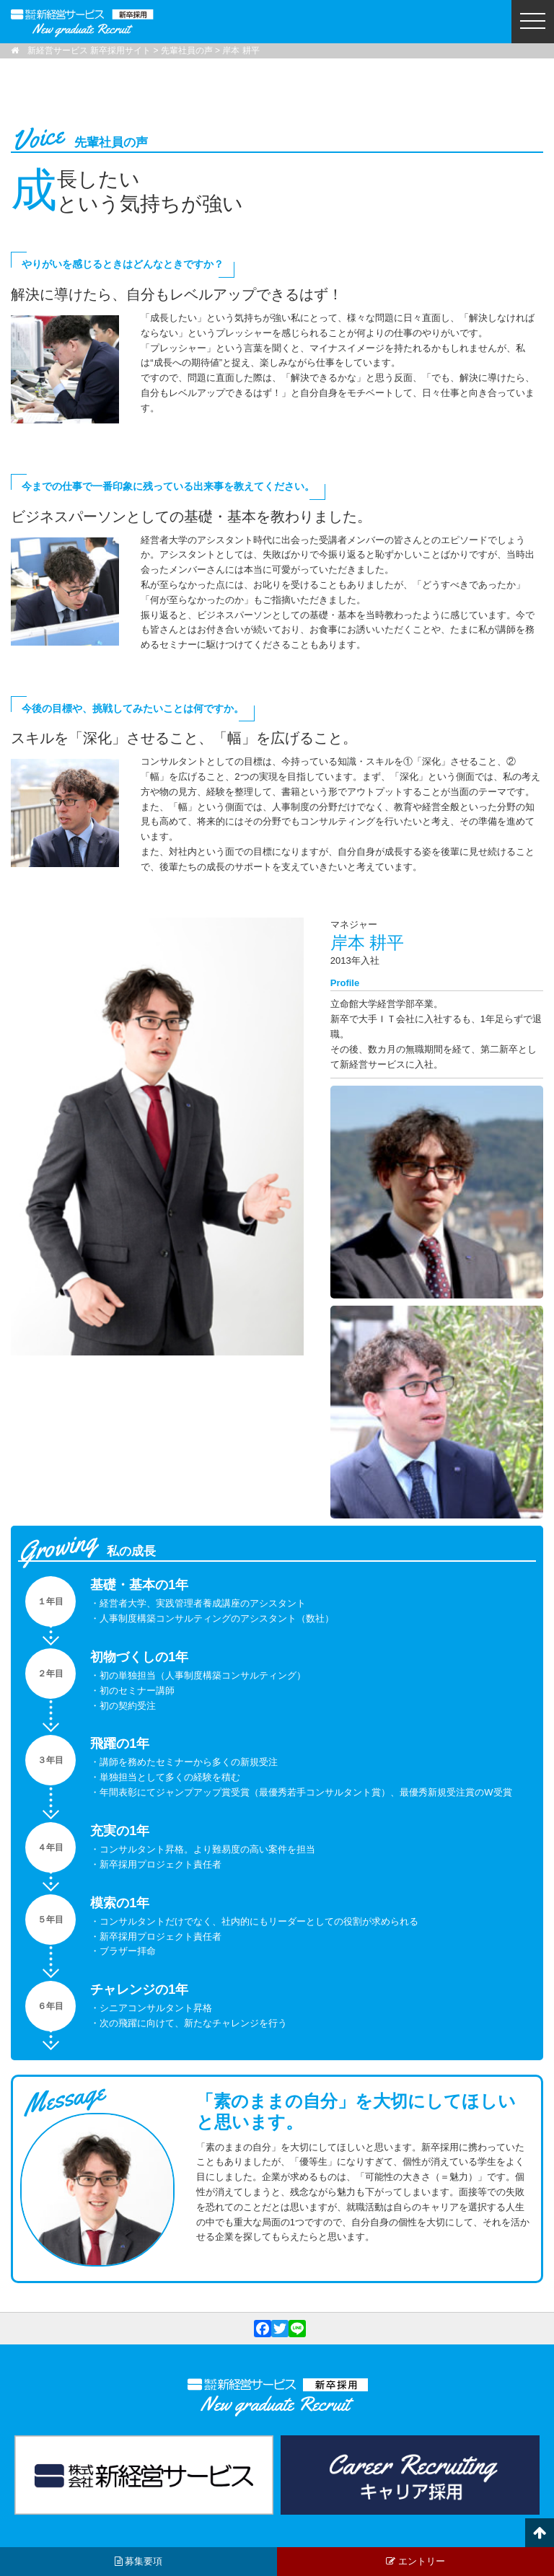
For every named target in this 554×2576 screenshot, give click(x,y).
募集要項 (139, 2561)
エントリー (415, 2561)
